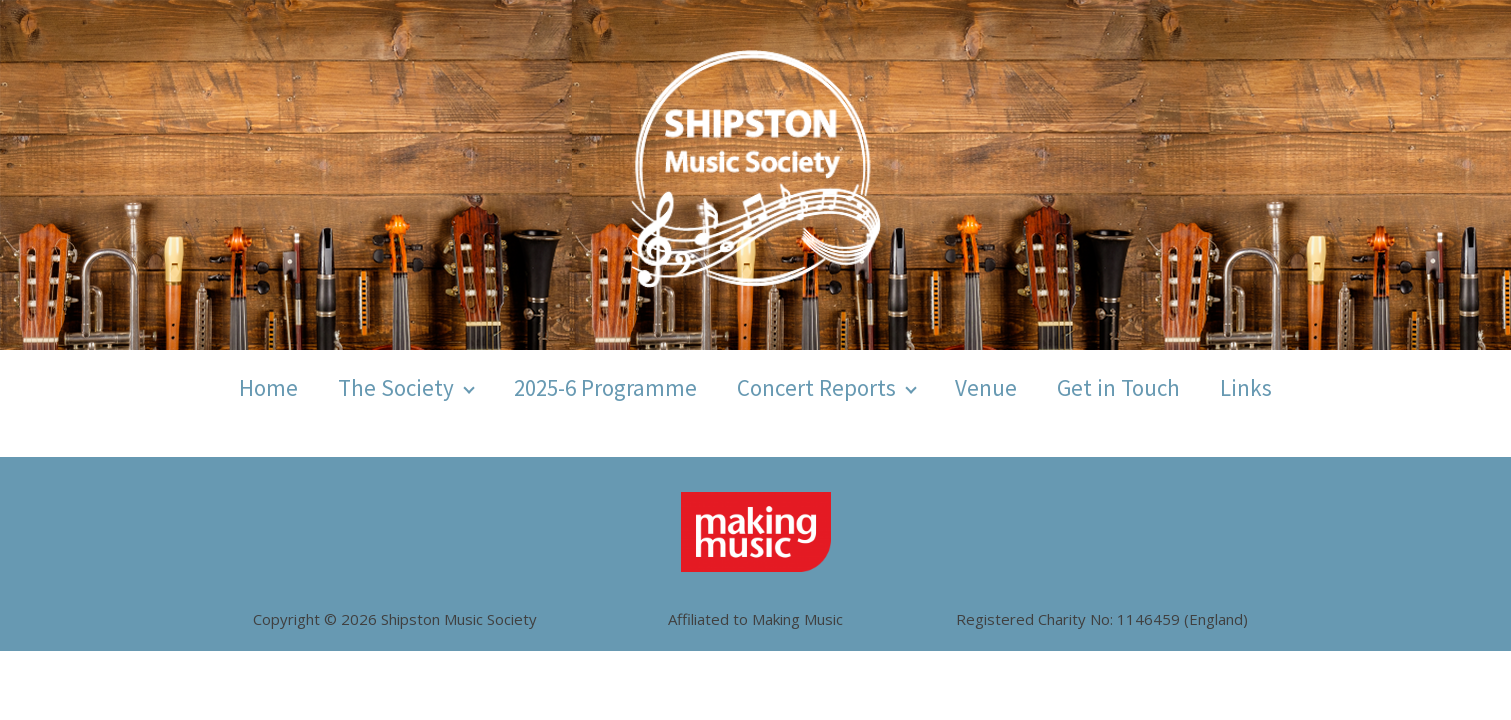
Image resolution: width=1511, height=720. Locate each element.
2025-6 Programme (605, 387)
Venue (986, 387)
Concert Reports (816, 387)
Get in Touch (1118, 387)
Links (1246, 387)
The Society (396, 387)
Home (268, 387)
